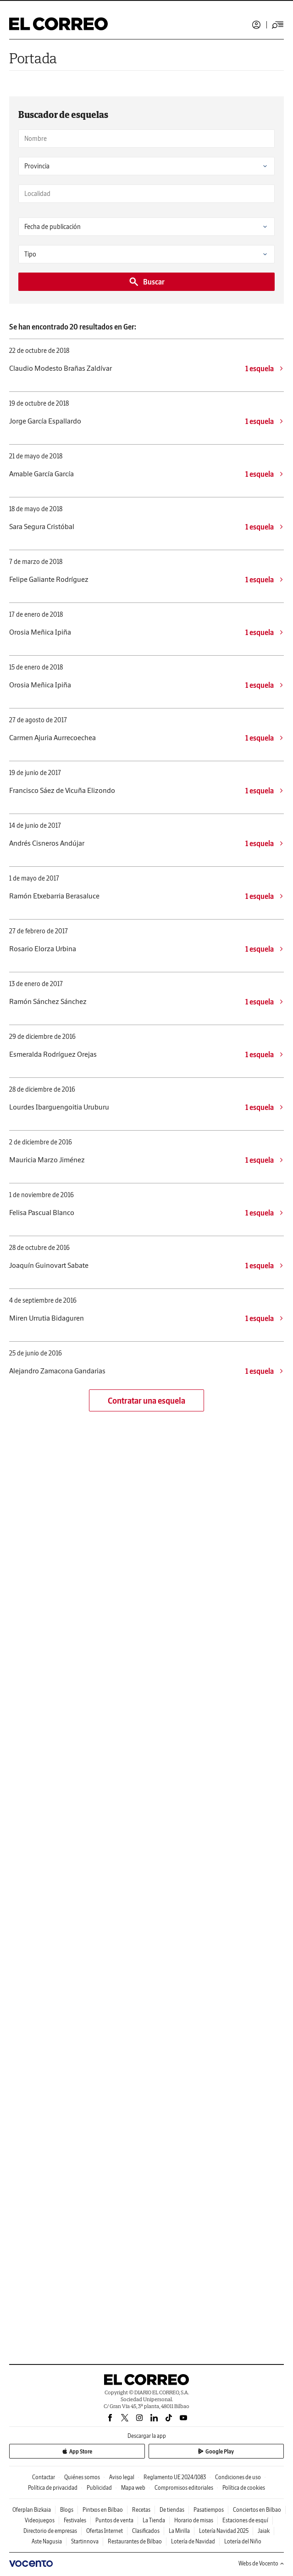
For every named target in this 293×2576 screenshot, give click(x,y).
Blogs (66, 2509)
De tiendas (172, 2509)
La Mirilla (179, 2530)
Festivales (75, 2520)
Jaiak (264, 2530)
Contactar (43, 2477)
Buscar (146, 281)
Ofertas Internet (104, 2530)
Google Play (216, 2451)
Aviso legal (121, 2477)
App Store (77, 2451)
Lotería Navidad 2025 (224, 2530)
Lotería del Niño (242, 2541)
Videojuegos (40, 2520)
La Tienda (154, 2520)
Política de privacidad (52, 2487)
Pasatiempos (208, 2509)
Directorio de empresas (50, 2530)
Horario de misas (193, 2520)
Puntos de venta (114, 2520)
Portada (33, 58)
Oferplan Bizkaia (31, 2509)
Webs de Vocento (261, 2563)
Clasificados (146, 2530)
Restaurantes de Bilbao (135, 2541)
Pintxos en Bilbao (103, 2509)
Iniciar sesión (256, 24)
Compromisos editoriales (184, 2487)
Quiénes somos (82, 2477)
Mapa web (133, 2487)
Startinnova (85, 2541)
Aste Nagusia (47, 2541)
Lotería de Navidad (193, 2541)
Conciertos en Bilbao (257, 2509)
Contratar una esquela (146, 1400)
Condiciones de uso (238, 2477)
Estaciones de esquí (245, 2520)
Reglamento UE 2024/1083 (175, 2477)
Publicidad (99, 2487)
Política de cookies (243, 2487)
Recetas (141, 2509)
